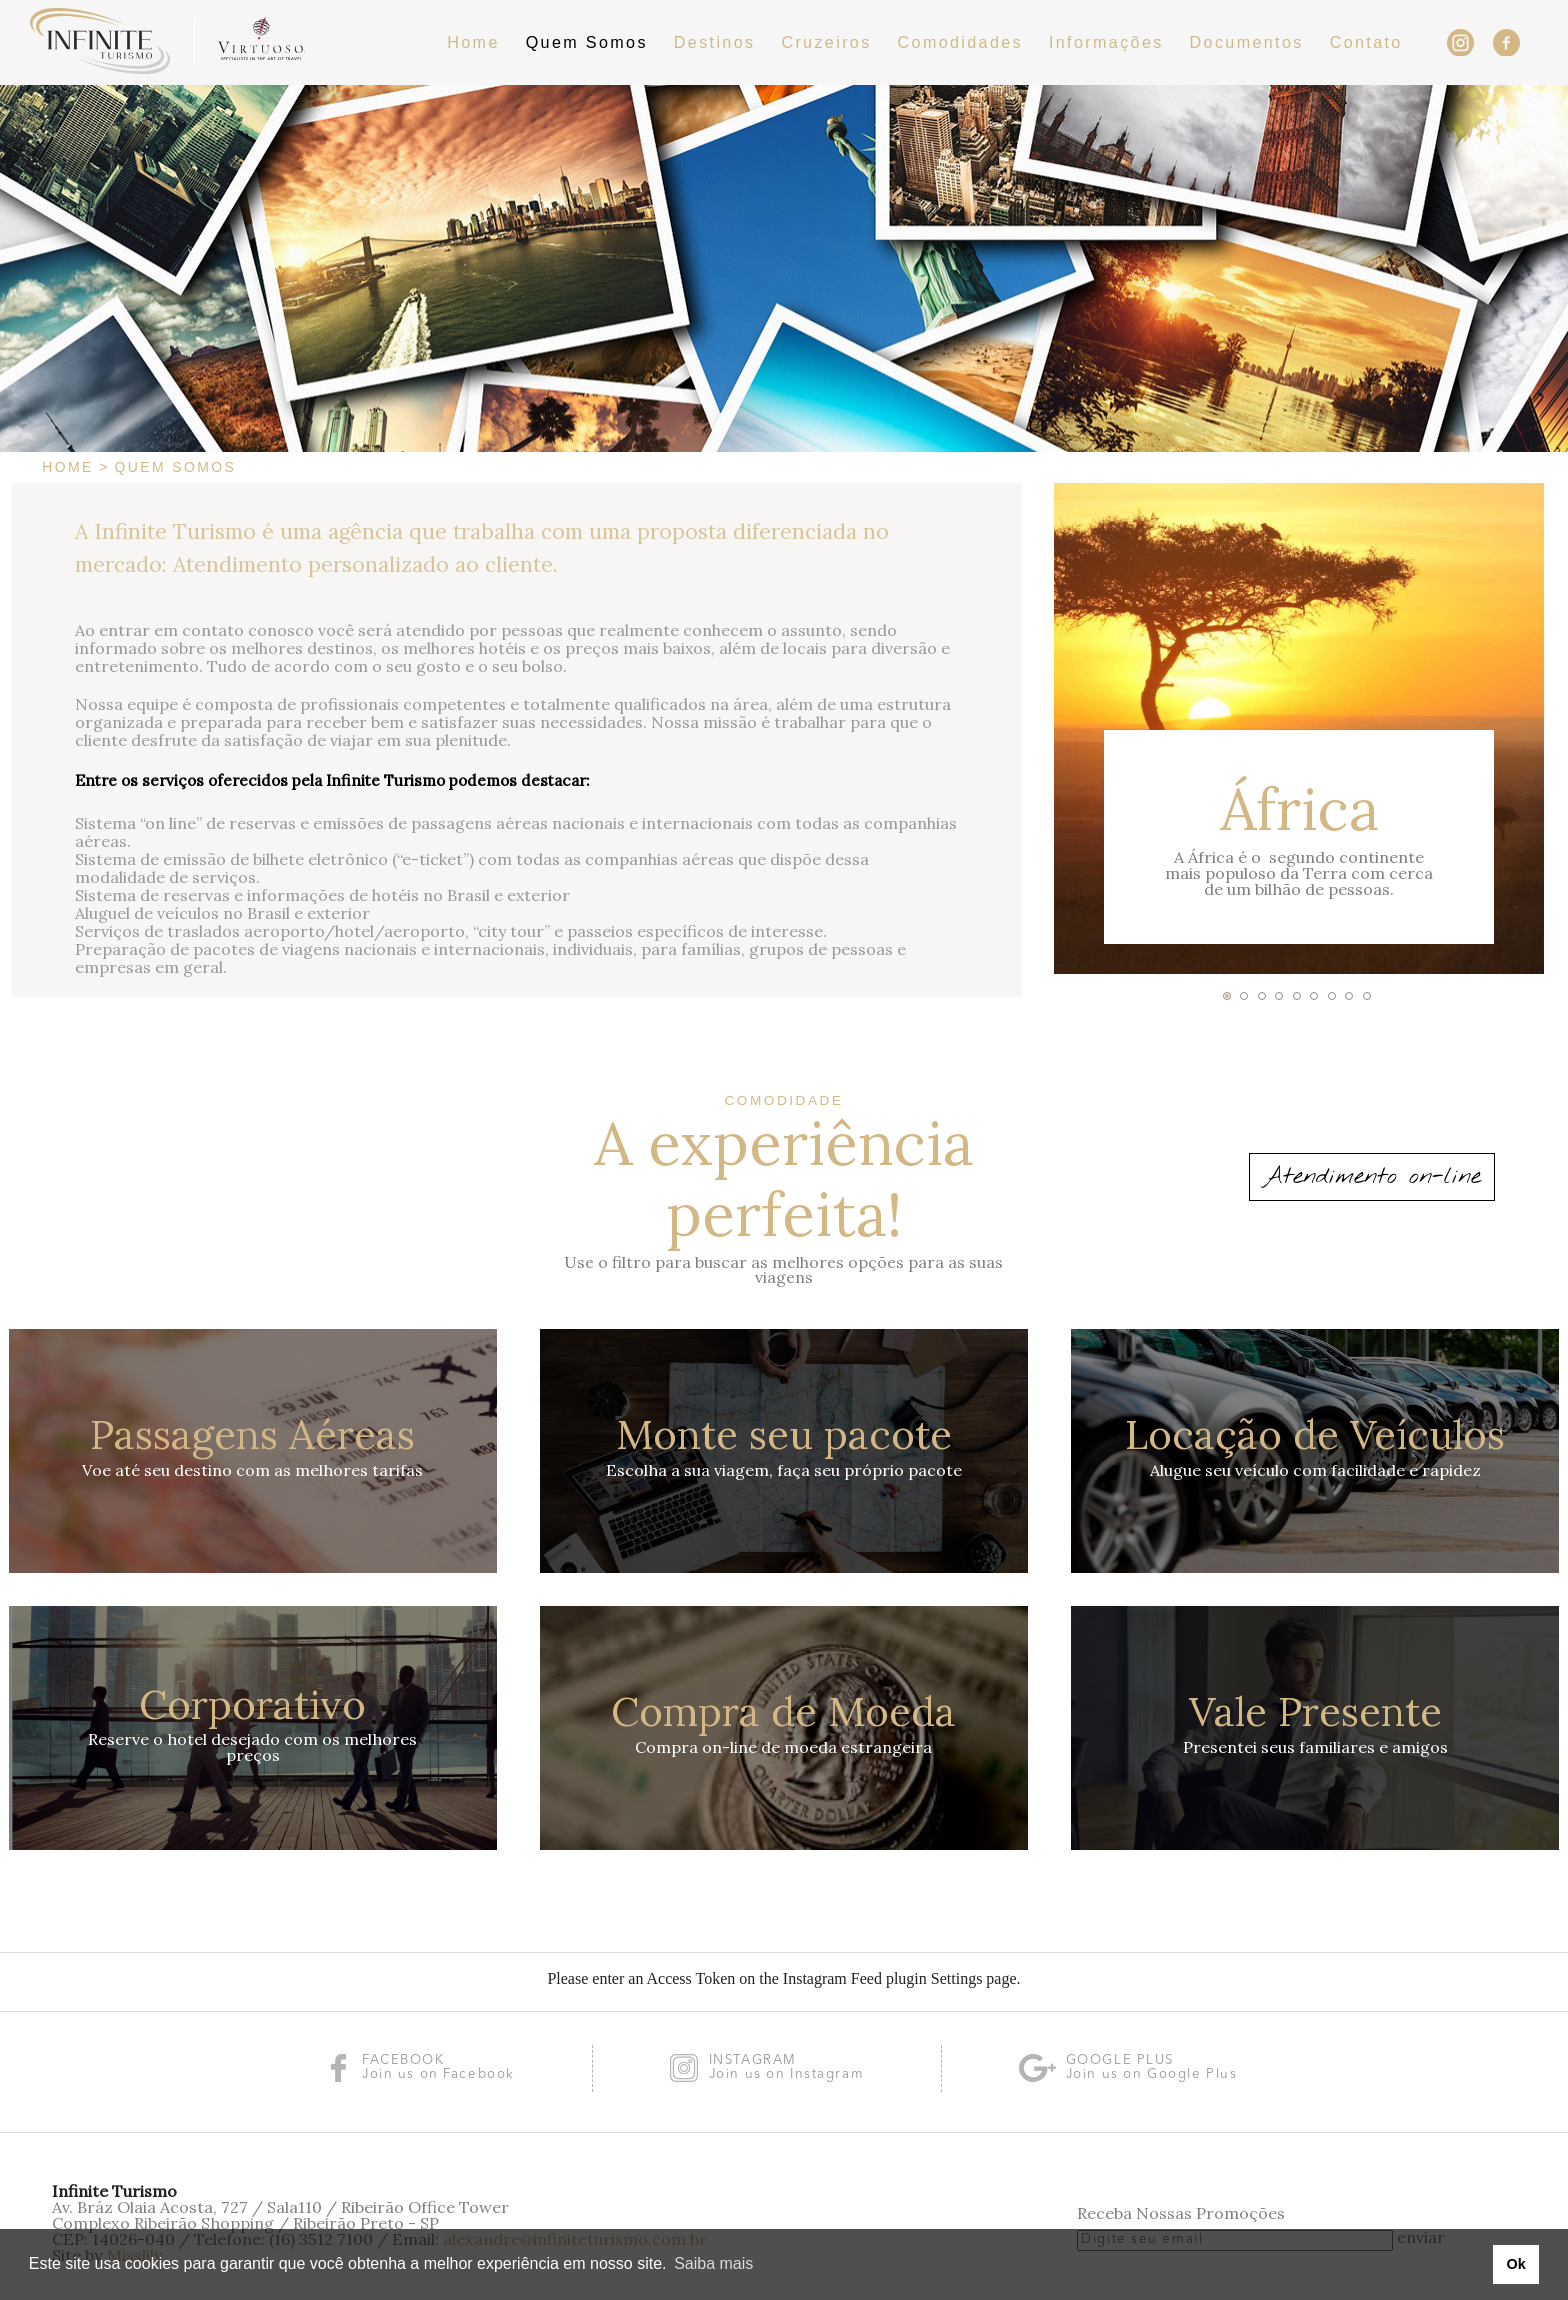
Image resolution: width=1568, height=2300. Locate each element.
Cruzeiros (826, 42)
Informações (1106, 42)
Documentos (1247, 42)
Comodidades (960, 42)
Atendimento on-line (1372, 1176)
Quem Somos (587, 42)
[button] (1227, 996)
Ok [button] (1515, 2264)
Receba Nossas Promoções (1181, 2213)
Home (473, 42)
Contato (1366, 42)
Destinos (715, 42)
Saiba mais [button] (713, 2263)
